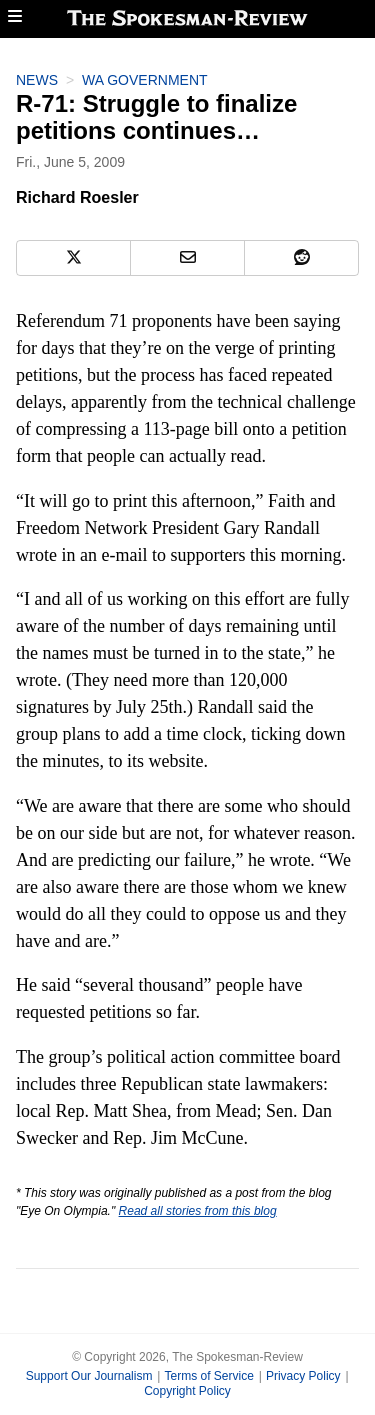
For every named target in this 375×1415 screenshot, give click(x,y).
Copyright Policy (187, 1391)
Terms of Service (208, 1376)
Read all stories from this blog (198, 1211)
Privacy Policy (303, 1376)
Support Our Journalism (89, 1376)
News (37, 80)
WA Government (145, 80)
